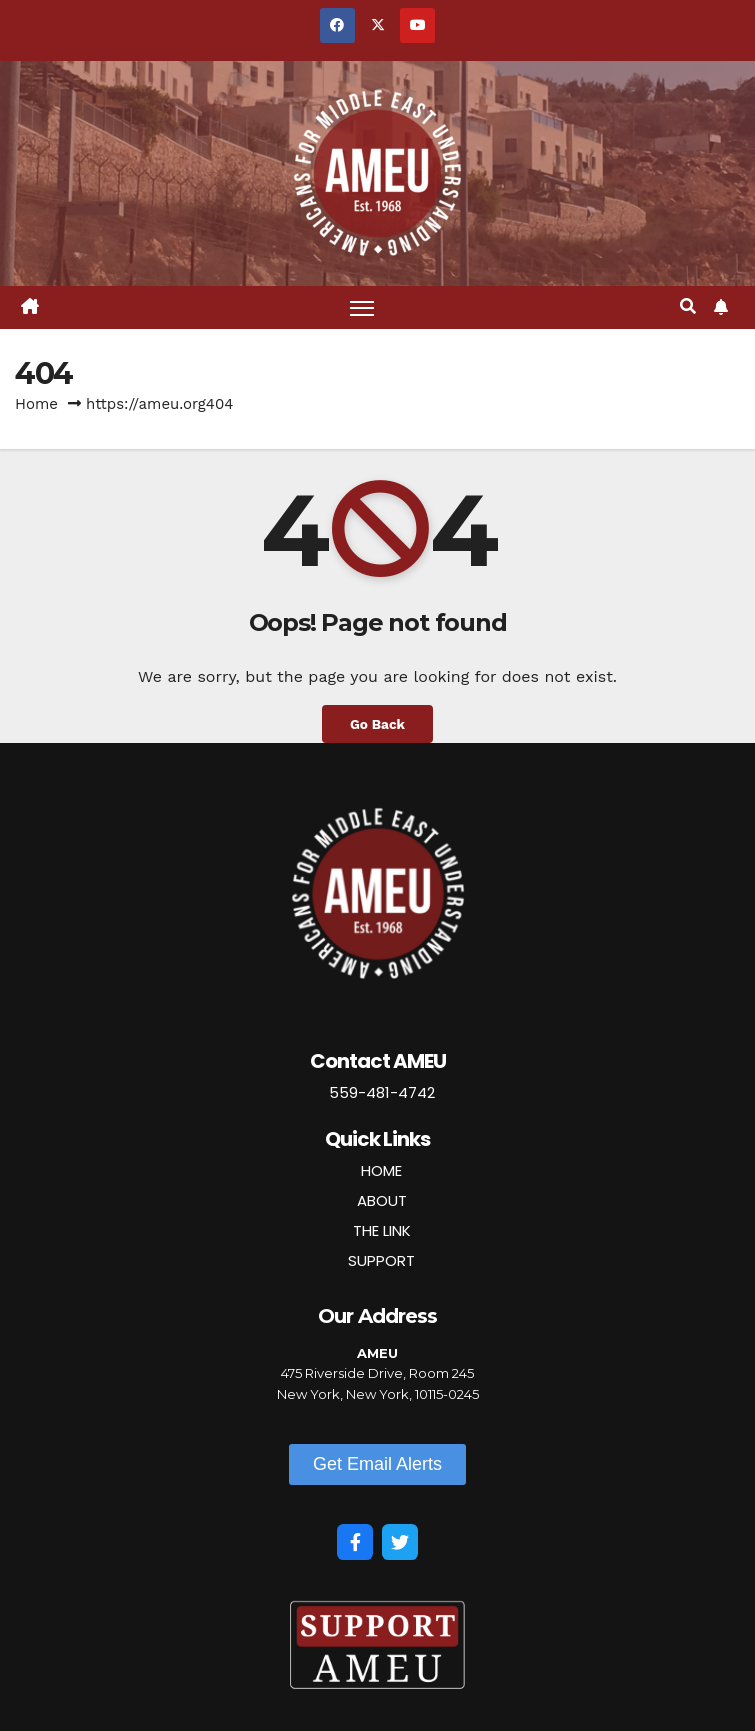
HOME (381, 1170)
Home (36, 404)
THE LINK (382, 1230)
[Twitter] (400, 1542)
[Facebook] (355, 1542)
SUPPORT (381, 1260)
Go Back (377, 724)
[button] (688, 306)
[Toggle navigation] (362, 307)
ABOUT (382, 1200)
